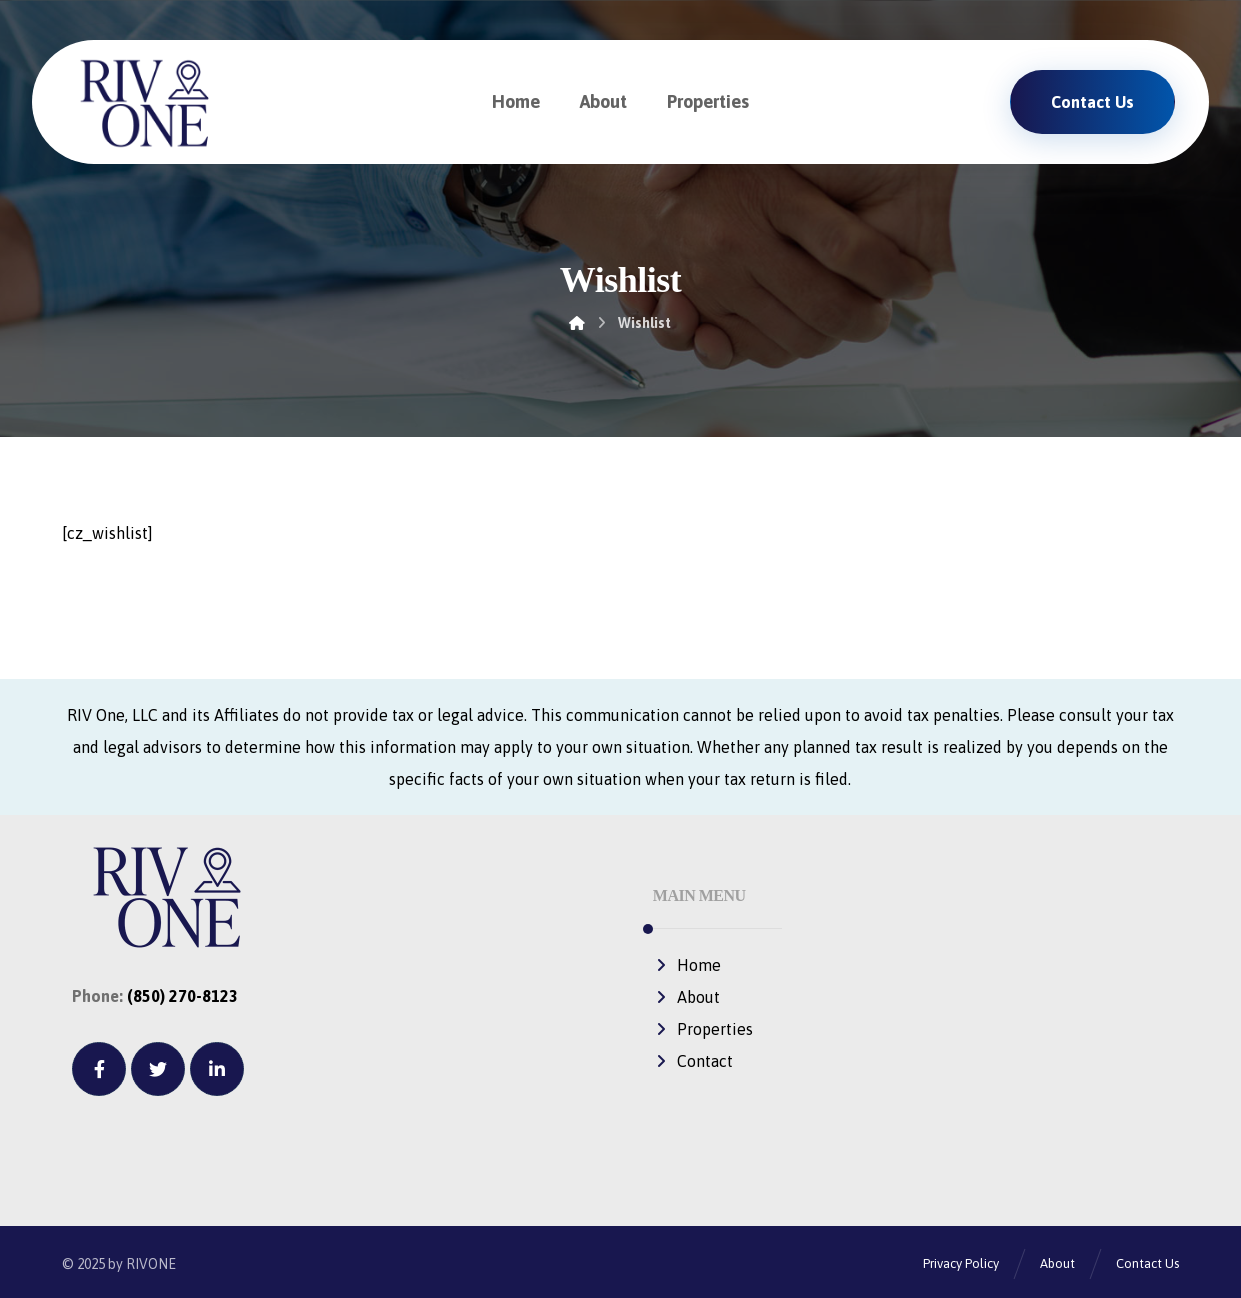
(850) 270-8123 (182, 996)
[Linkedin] (217, 1069)
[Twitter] (158, 1069)
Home (687, 965)
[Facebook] (99, 1069)
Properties (703, 1029)
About (686, 997)
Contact (693, 1061)
